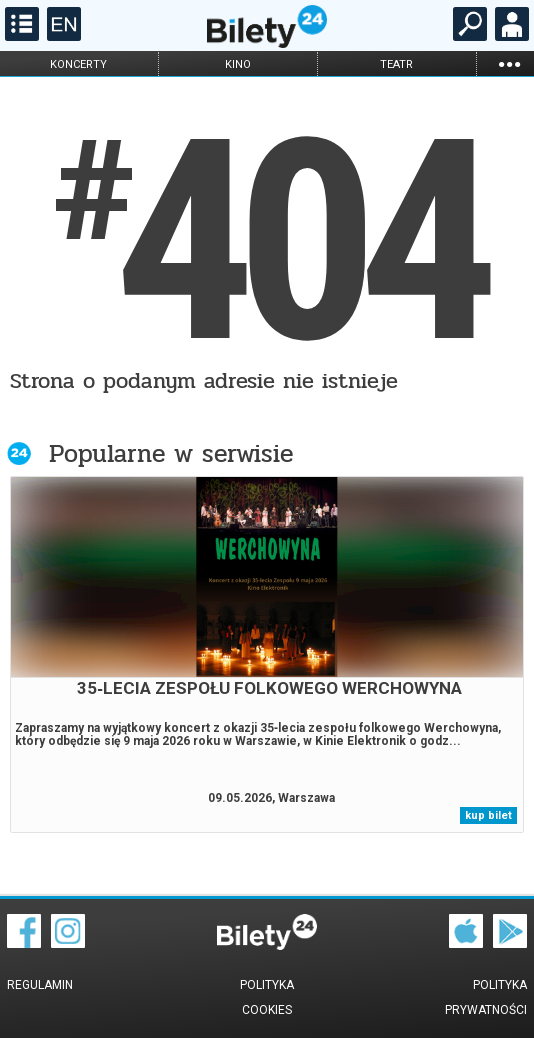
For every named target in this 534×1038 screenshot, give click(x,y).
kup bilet (488, 815)
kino (238, 64)
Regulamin (40, 985)
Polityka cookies (267, 997)
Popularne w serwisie (171, 453)
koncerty (78, 64)
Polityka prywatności (486, 997)
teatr (396, 64)
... (509, 63)
